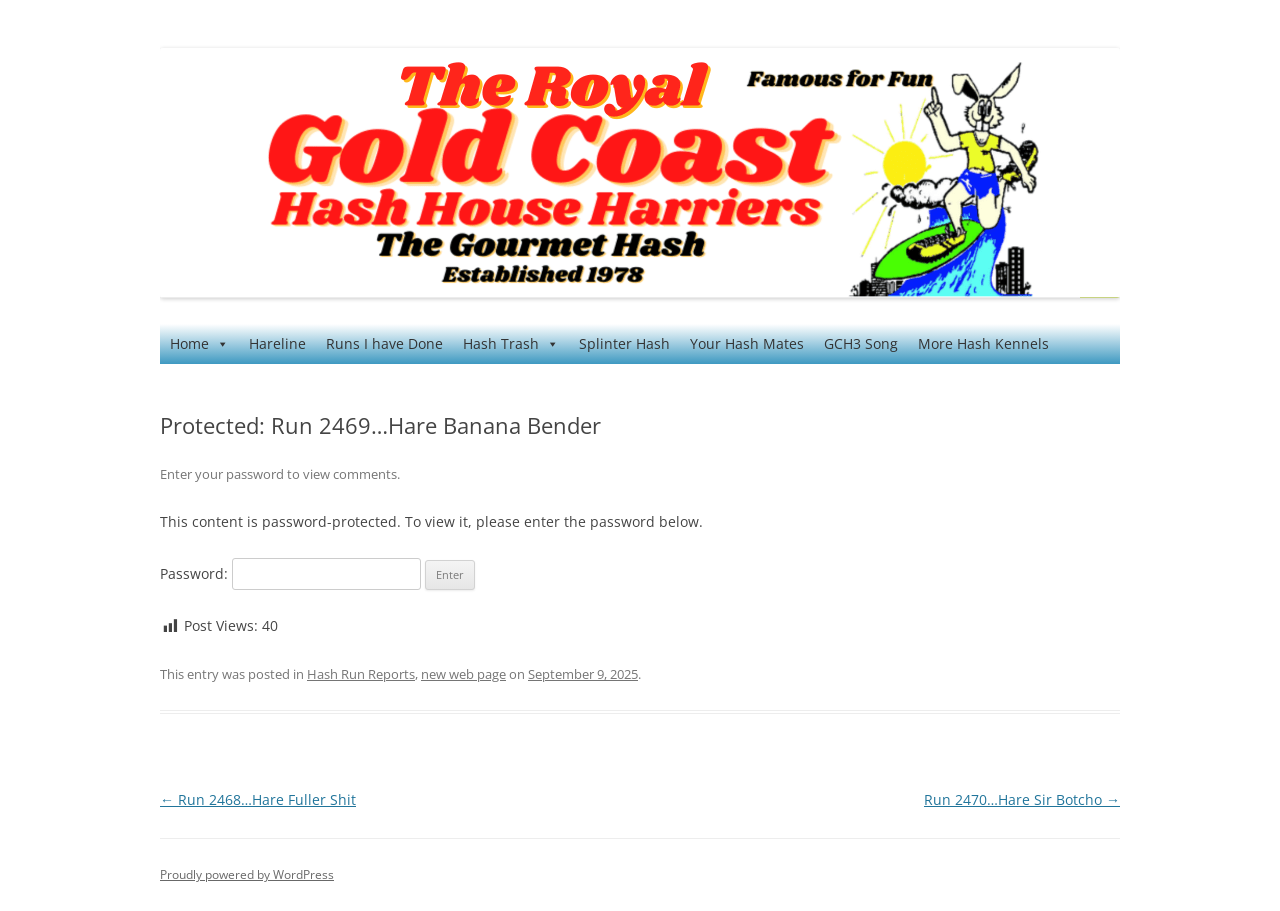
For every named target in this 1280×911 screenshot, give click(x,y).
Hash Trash (511, 344)
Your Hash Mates (747, 343)
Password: (290, 573)
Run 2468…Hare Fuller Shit (258, 799)
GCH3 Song (861, 343)
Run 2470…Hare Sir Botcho (1022, 799)
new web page (463, 674)
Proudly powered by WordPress (247, 874)
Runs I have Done (384, 343)
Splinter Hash (624, 343)
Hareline (277, 343)
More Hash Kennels (983, 343)
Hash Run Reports (361, 674)
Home (199, 344)
